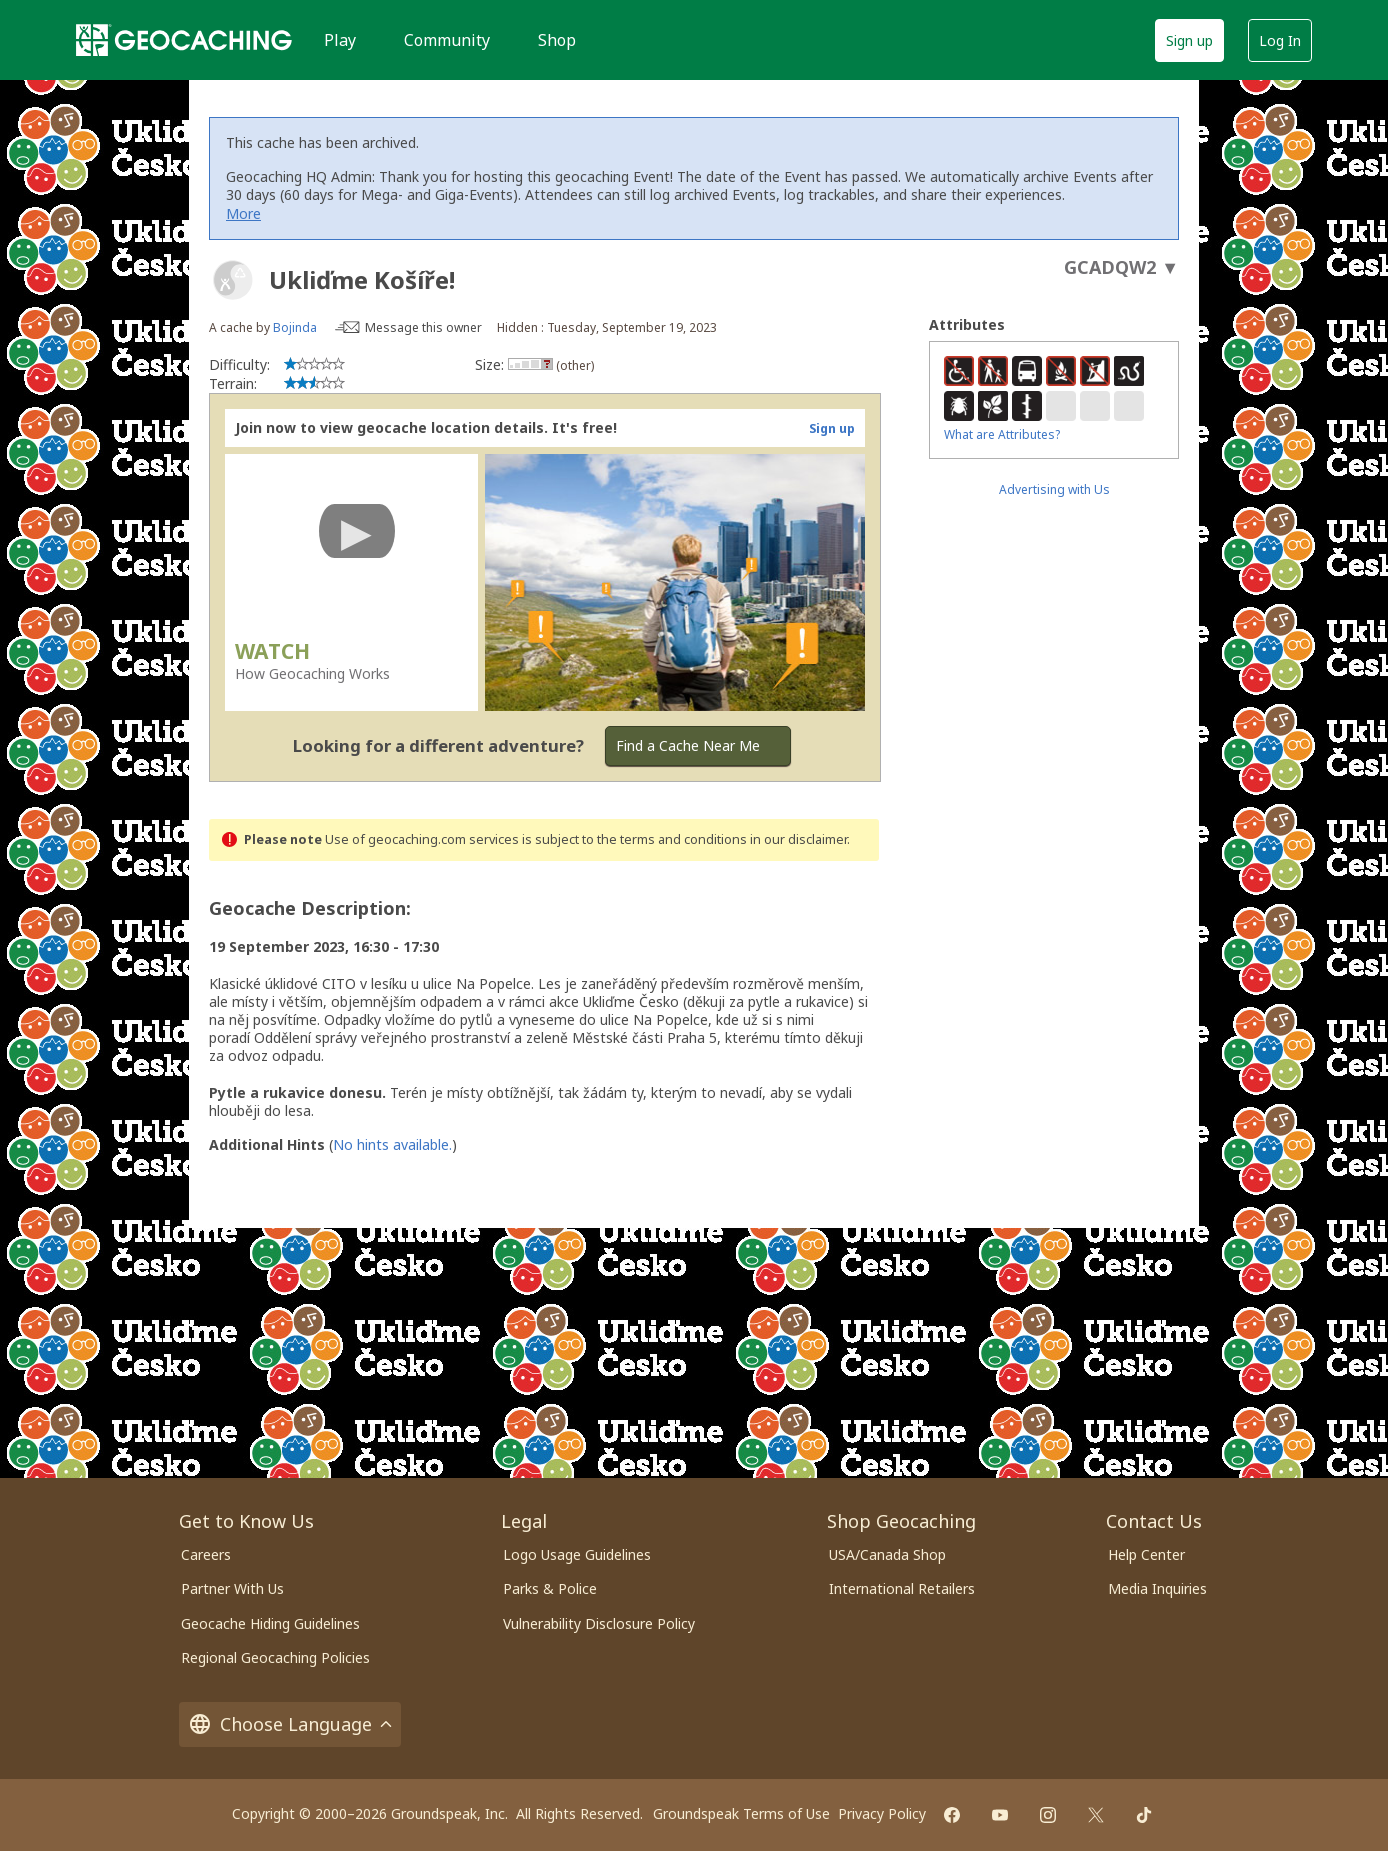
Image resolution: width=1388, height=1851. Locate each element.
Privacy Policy (882, 1813)
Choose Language (290, 1724)
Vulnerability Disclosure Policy (599, 1623)
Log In (1280, 40)
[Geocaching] (184, 40)
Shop (557, 40)
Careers (206, 1554)
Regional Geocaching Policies (275, 1657)
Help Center (1146, 1554)
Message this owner (423, 327)
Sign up (1189, 40)
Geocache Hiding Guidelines (270, 1623)
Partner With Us (232, 1588)
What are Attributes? (1002, 434)
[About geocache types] (233, 280)
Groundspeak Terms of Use (741, 1813)
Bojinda (295, 327)
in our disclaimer (798, 839)
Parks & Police (550, 1588)
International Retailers (902, 1588)
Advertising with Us (1054, 489)
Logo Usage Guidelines (577, 1554)
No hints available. (392, 1144)
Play (340, 40)
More (243, 213)
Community (447, 40)
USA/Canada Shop (887, 1554)
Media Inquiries (1157, 1588)
